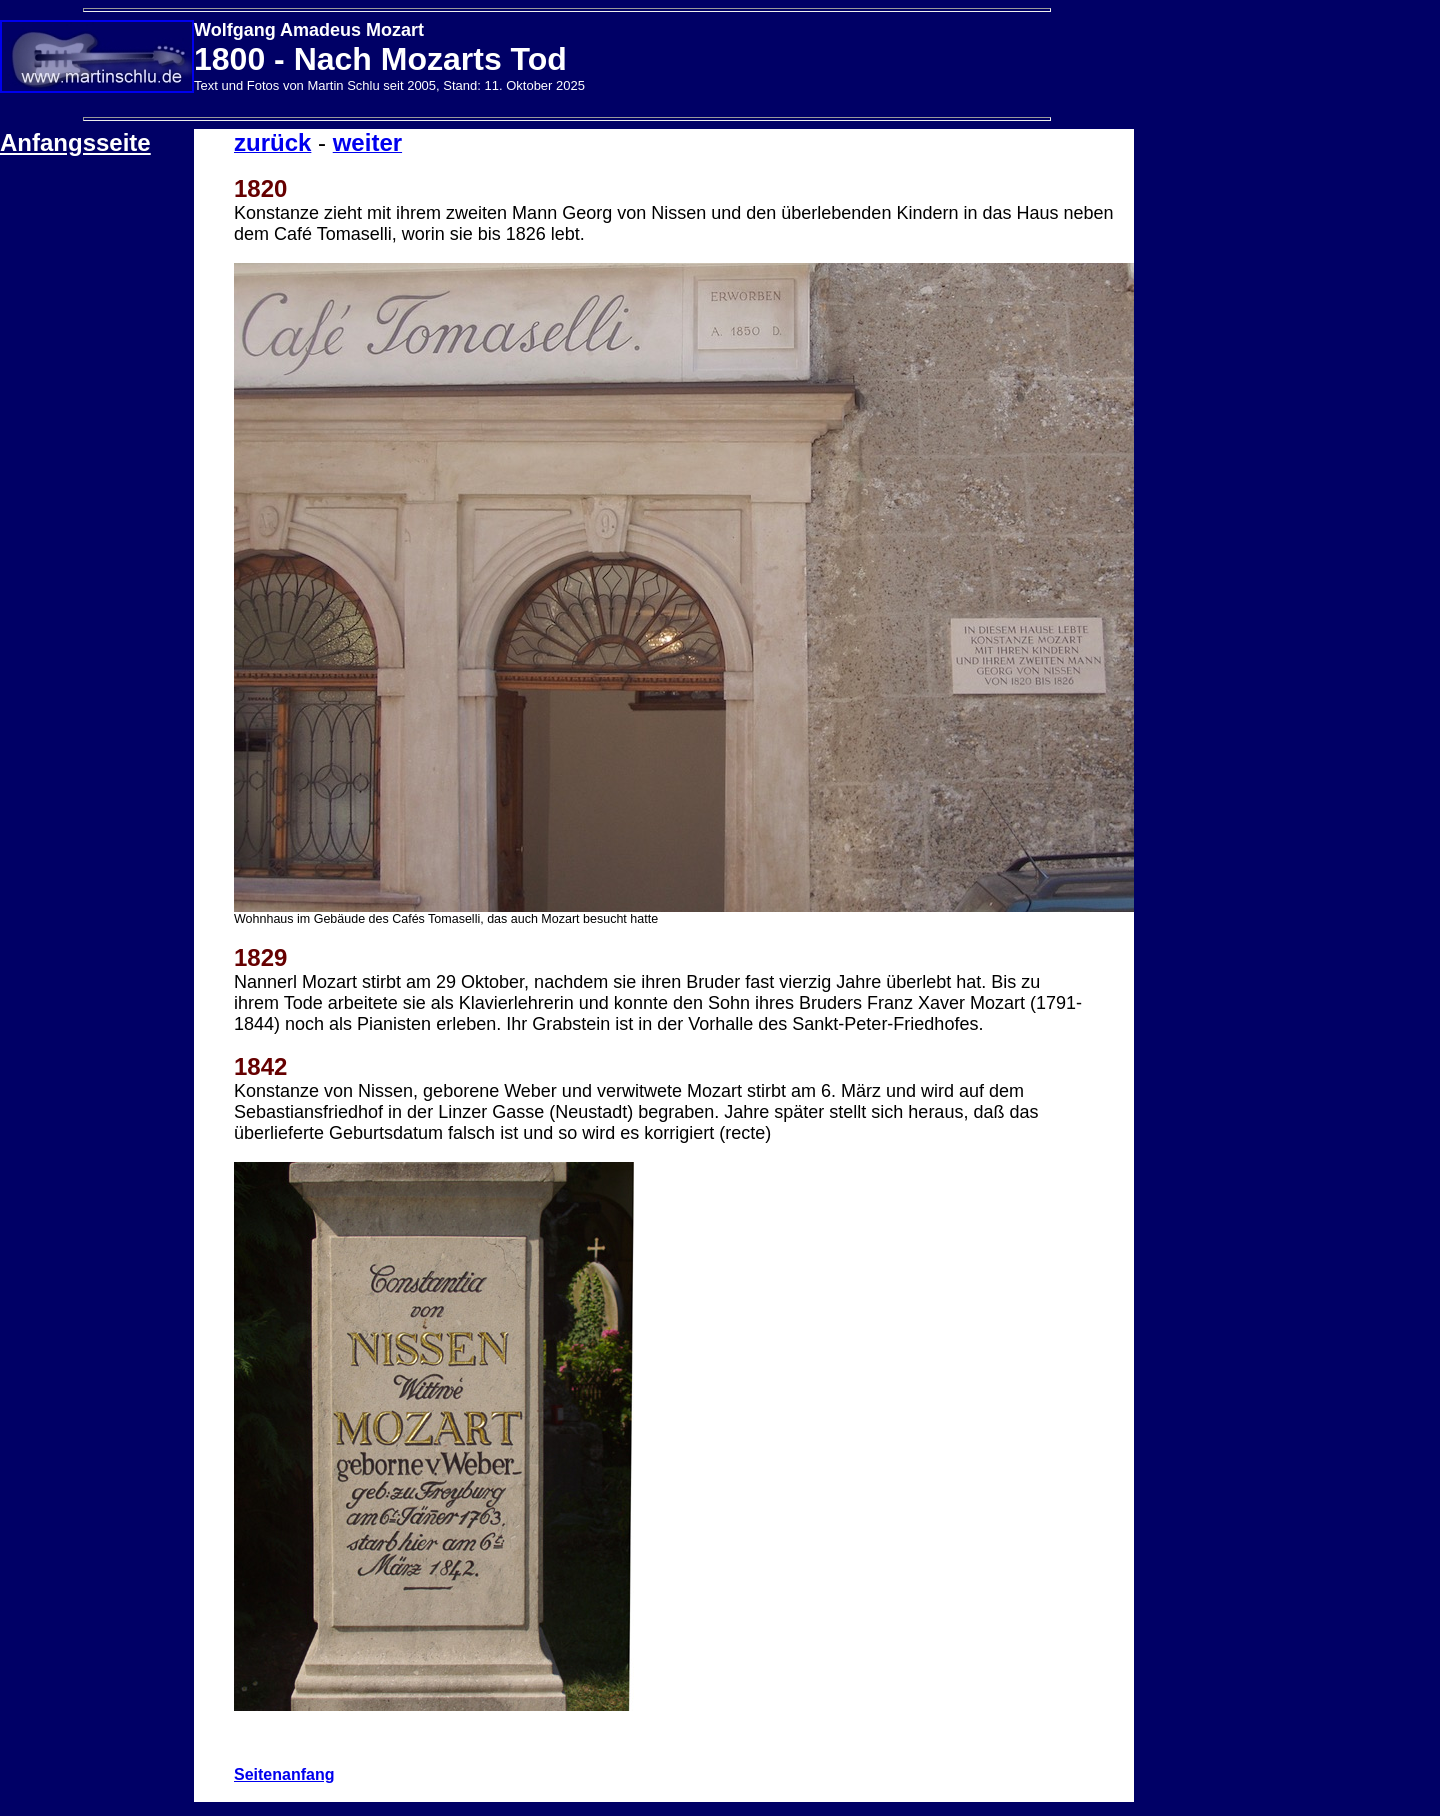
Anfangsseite (75, 142)
